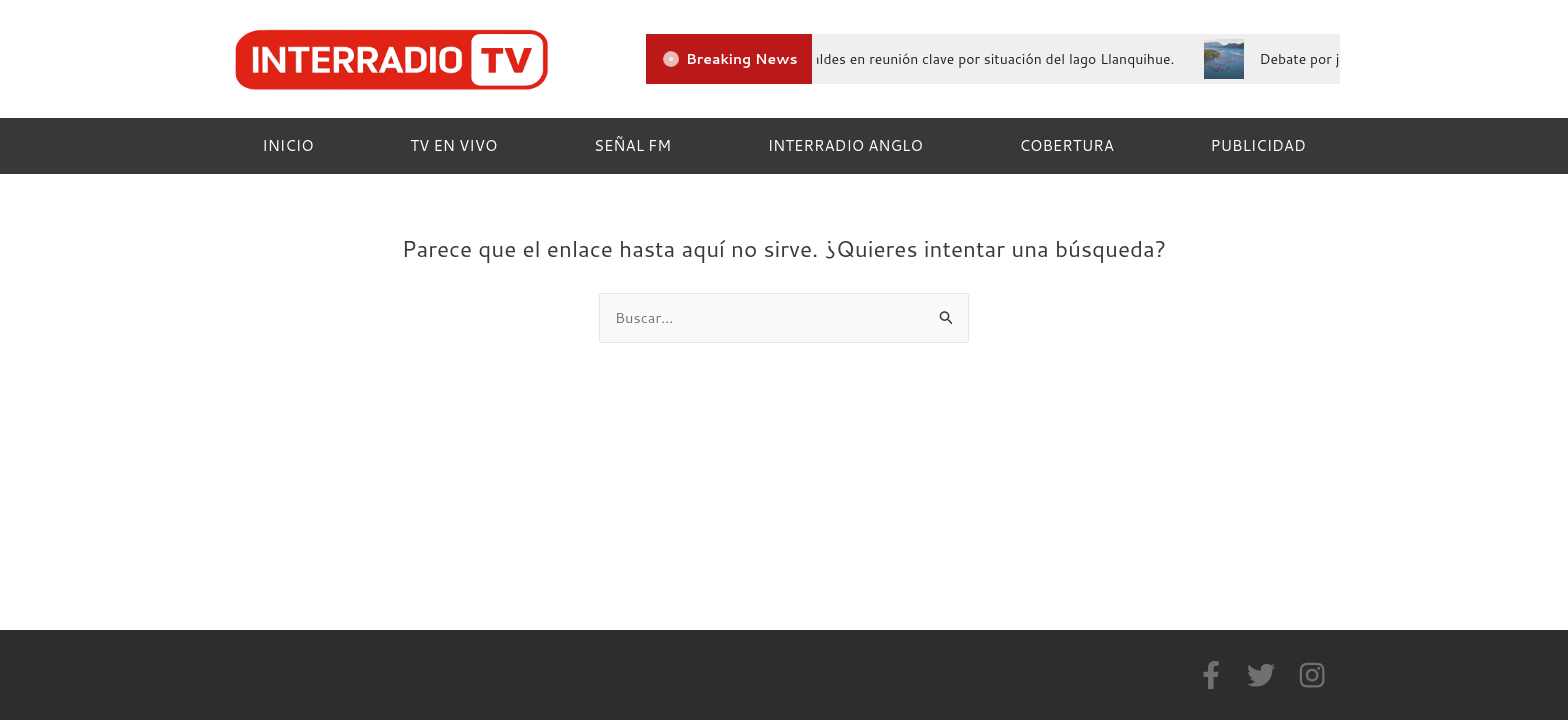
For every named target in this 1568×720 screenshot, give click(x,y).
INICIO (287, 145)
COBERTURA (1066, 145)
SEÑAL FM (632, 145)
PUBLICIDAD (1258, 145)
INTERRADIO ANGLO (845, 145)
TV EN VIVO (453, 145)
